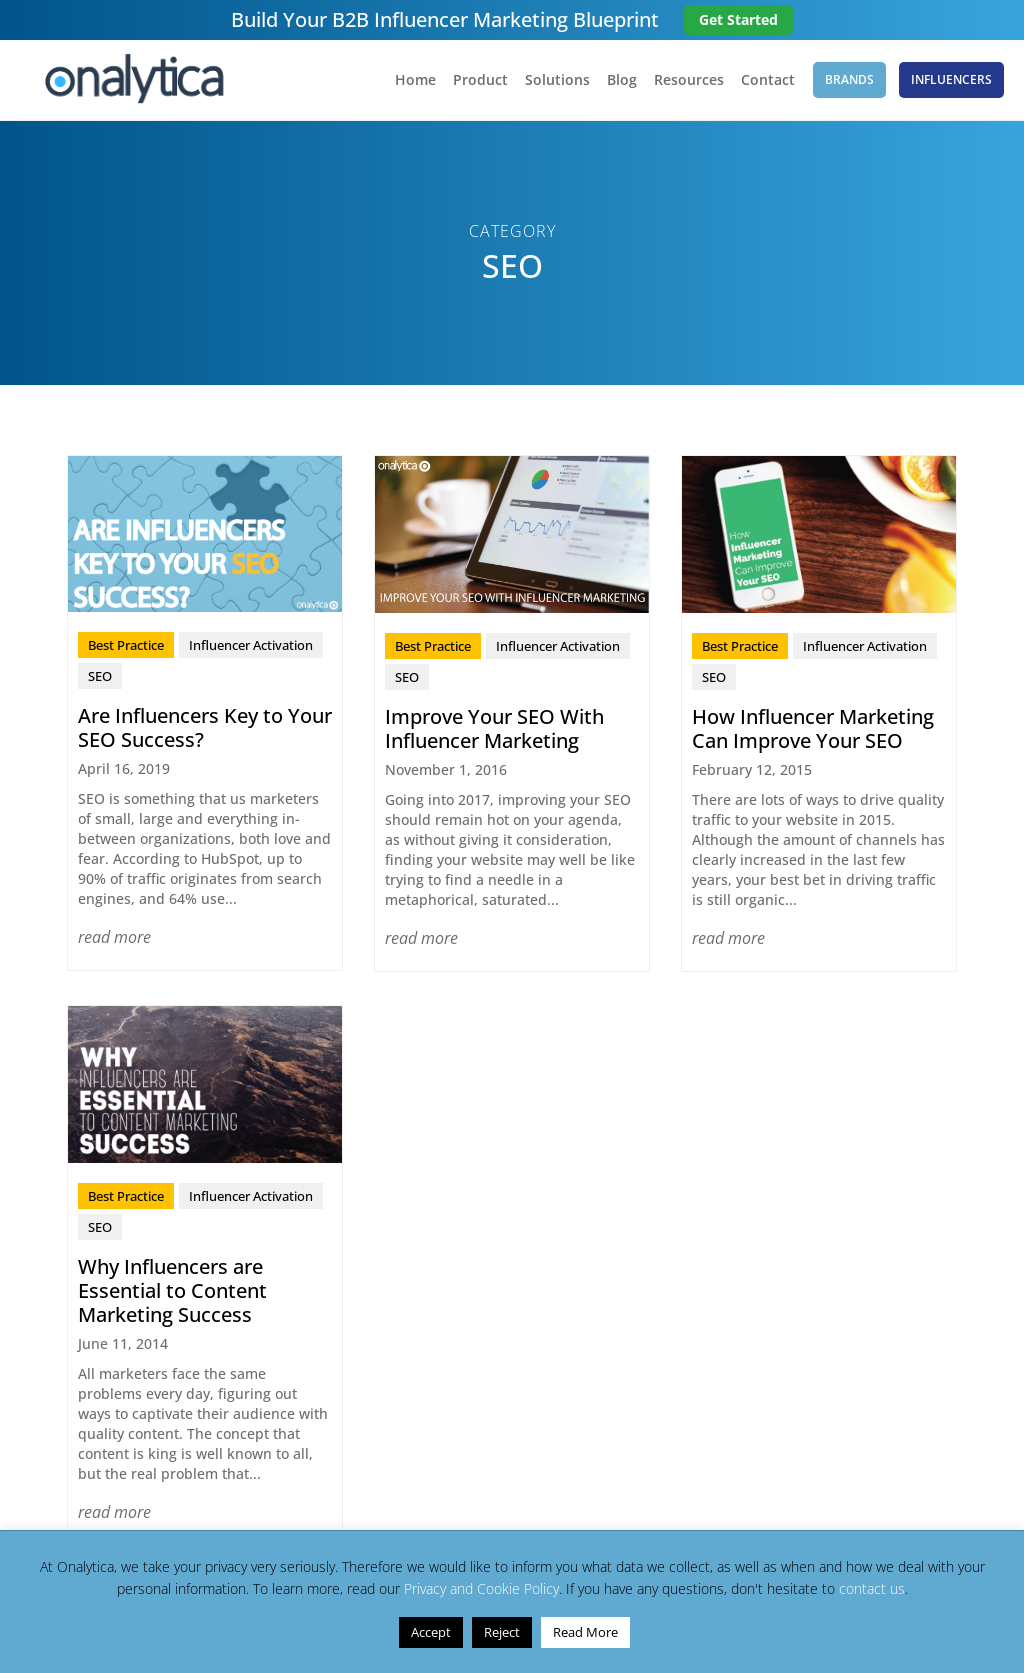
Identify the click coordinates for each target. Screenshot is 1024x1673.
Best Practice (126, 645)
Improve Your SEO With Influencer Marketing (494, 728)
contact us (872, 1588)
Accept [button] (431, 1632)
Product (480, 81)
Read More (585, 1632)
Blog (622, 81)
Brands (849, 79)
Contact (768, 81)
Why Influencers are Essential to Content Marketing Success (172, 1290)
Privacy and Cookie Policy (481, 1588)
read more (114, 937)
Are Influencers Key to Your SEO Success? (205, 727)
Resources (689, 81)
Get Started (738, 19)
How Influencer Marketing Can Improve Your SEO (813, 728)
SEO (100, 676)
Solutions (557, 81)
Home (415, 81)
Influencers (951, 79)
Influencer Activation (251, 645)
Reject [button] (502, 1632)
